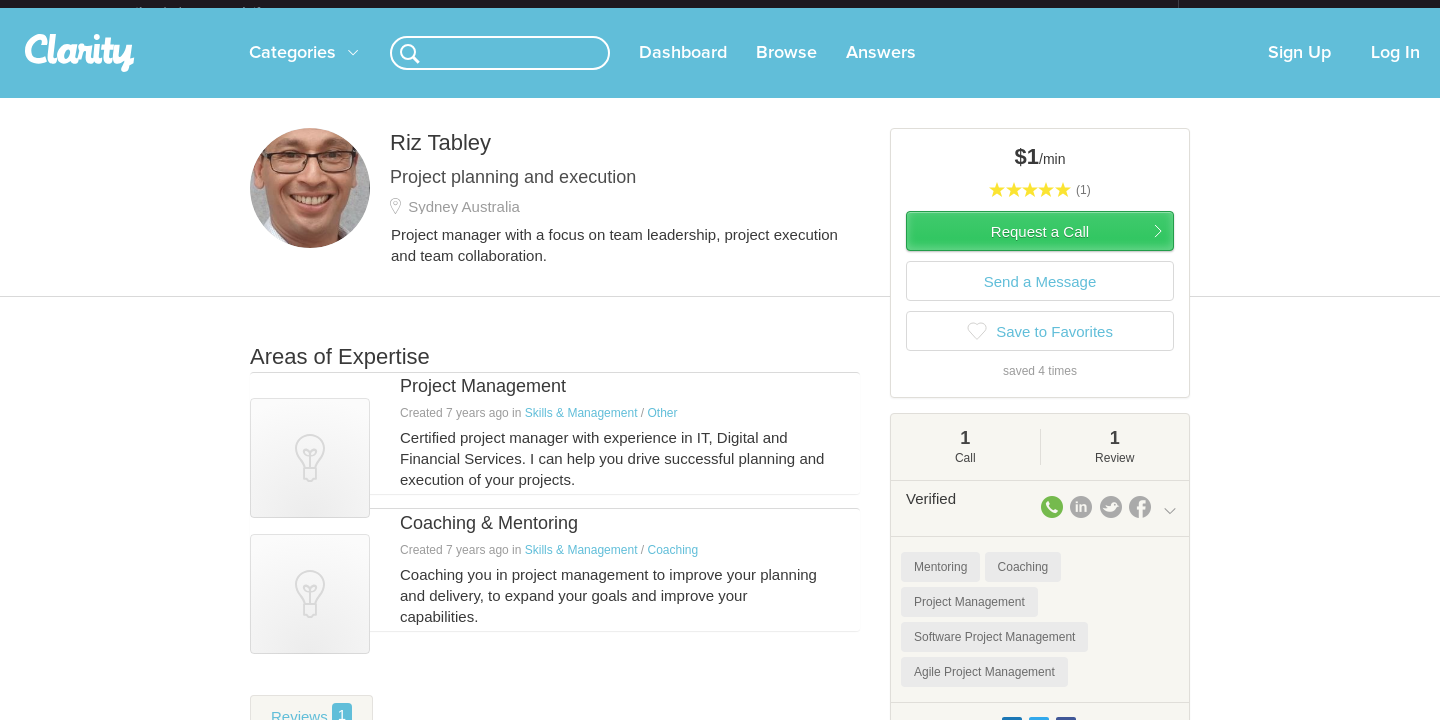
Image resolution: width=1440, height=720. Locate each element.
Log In (1395, 69)
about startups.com (1249, 13)
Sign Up (1299, 69)
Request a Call (1040, 247)
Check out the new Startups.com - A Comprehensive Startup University (960, 13)
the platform (219, 11)
